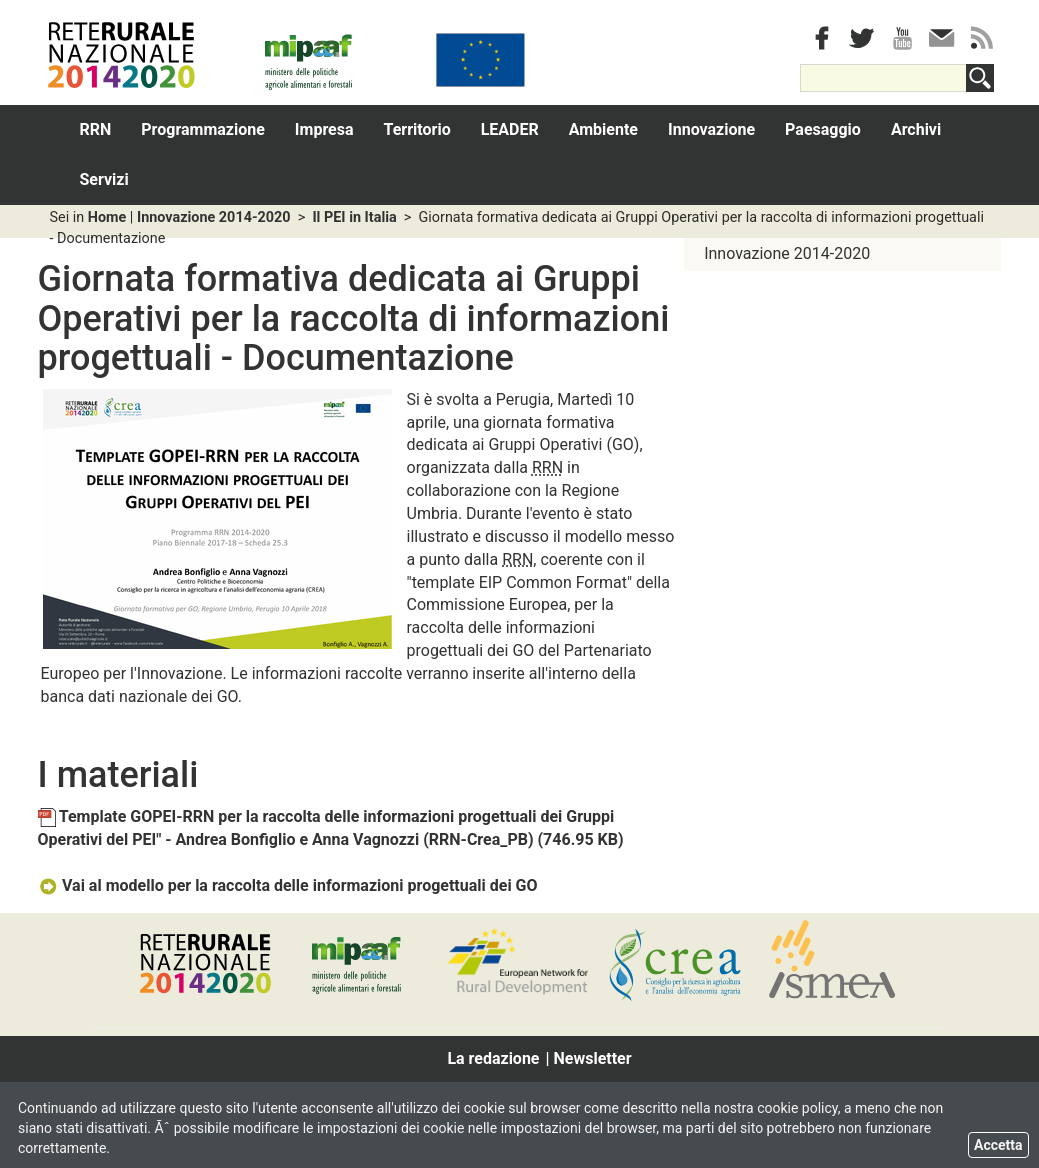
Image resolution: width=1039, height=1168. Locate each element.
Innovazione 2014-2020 (214, 217)
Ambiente (603, 129)
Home (107, 217)
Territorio (417, 129)
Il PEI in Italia (354, 217)
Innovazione (711, 129)
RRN (96, 129)
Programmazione (203, 129)
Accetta (998, 1145)
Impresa (324, 129)
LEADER (510, 129)
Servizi (104, 179)
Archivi (916, 129)
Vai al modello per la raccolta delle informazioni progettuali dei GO (288, 885)
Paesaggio (823, 129)
